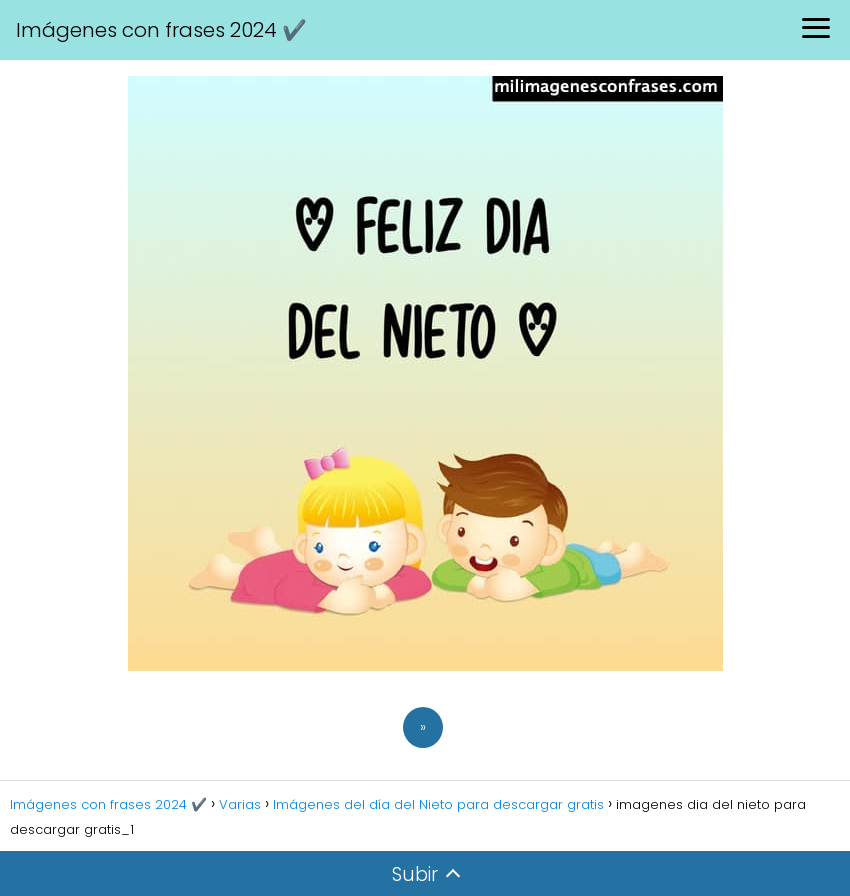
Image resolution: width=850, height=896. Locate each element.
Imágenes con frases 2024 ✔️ (161, 30)
